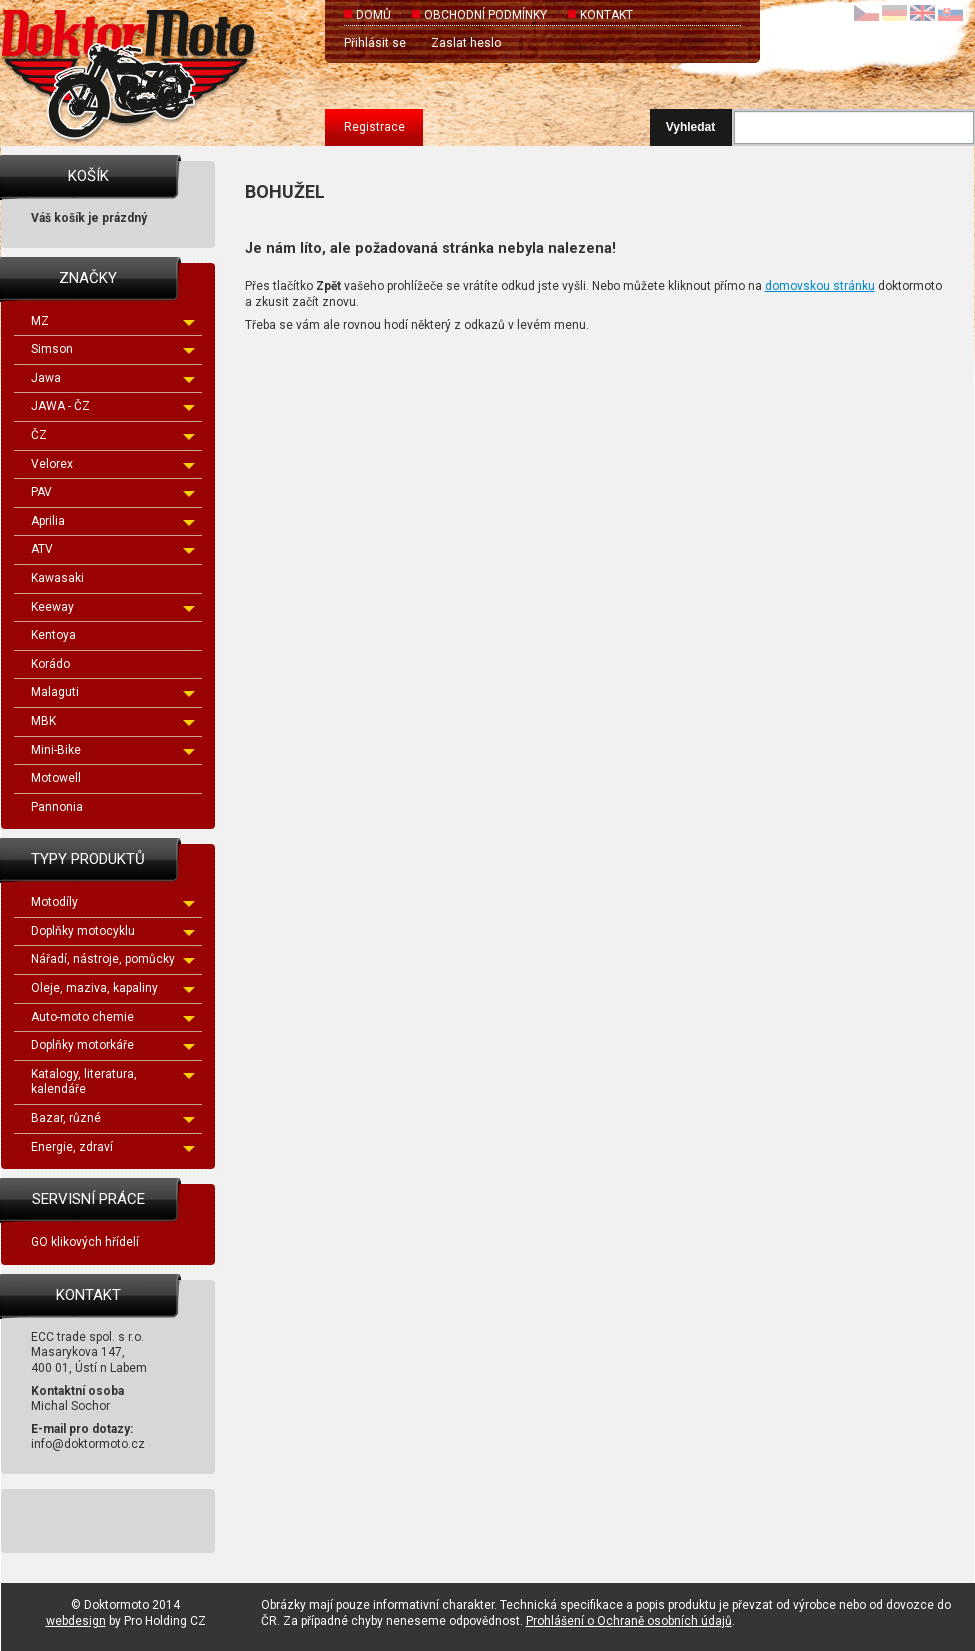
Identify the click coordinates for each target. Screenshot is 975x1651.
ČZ (113, 435)
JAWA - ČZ (113, 406)
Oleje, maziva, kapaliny (113, 988)
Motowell (56, 778)
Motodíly (113, 902)
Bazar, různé (113, 1118)
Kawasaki (57, 578)
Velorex (113, 464)
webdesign (76, 1621)
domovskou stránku (820, 286)
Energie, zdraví (113, 1147)
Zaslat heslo (466, 43)
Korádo (50, 664)
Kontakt (606, 15)
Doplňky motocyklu (113, 931)
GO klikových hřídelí (85, 1242)
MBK (113, 721)
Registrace (374, 127)
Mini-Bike (113, 750)
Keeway (113, 607)
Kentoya (53, 635)
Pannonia (57, 807)
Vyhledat (691, 127)
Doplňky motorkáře (113, 1045)
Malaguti (113, 692)
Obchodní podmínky (485, 15)
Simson (113, 349)
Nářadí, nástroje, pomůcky (113, 959)
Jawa (113, 378)
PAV (113, 492)
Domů (373, 15)
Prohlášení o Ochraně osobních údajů (629, 1621)
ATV (113, 549)
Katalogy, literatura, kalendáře (113, 1082)
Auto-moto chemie (113, 1017)
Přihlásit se (375, 43)
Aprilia (113, 521)
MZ (113, 321)
